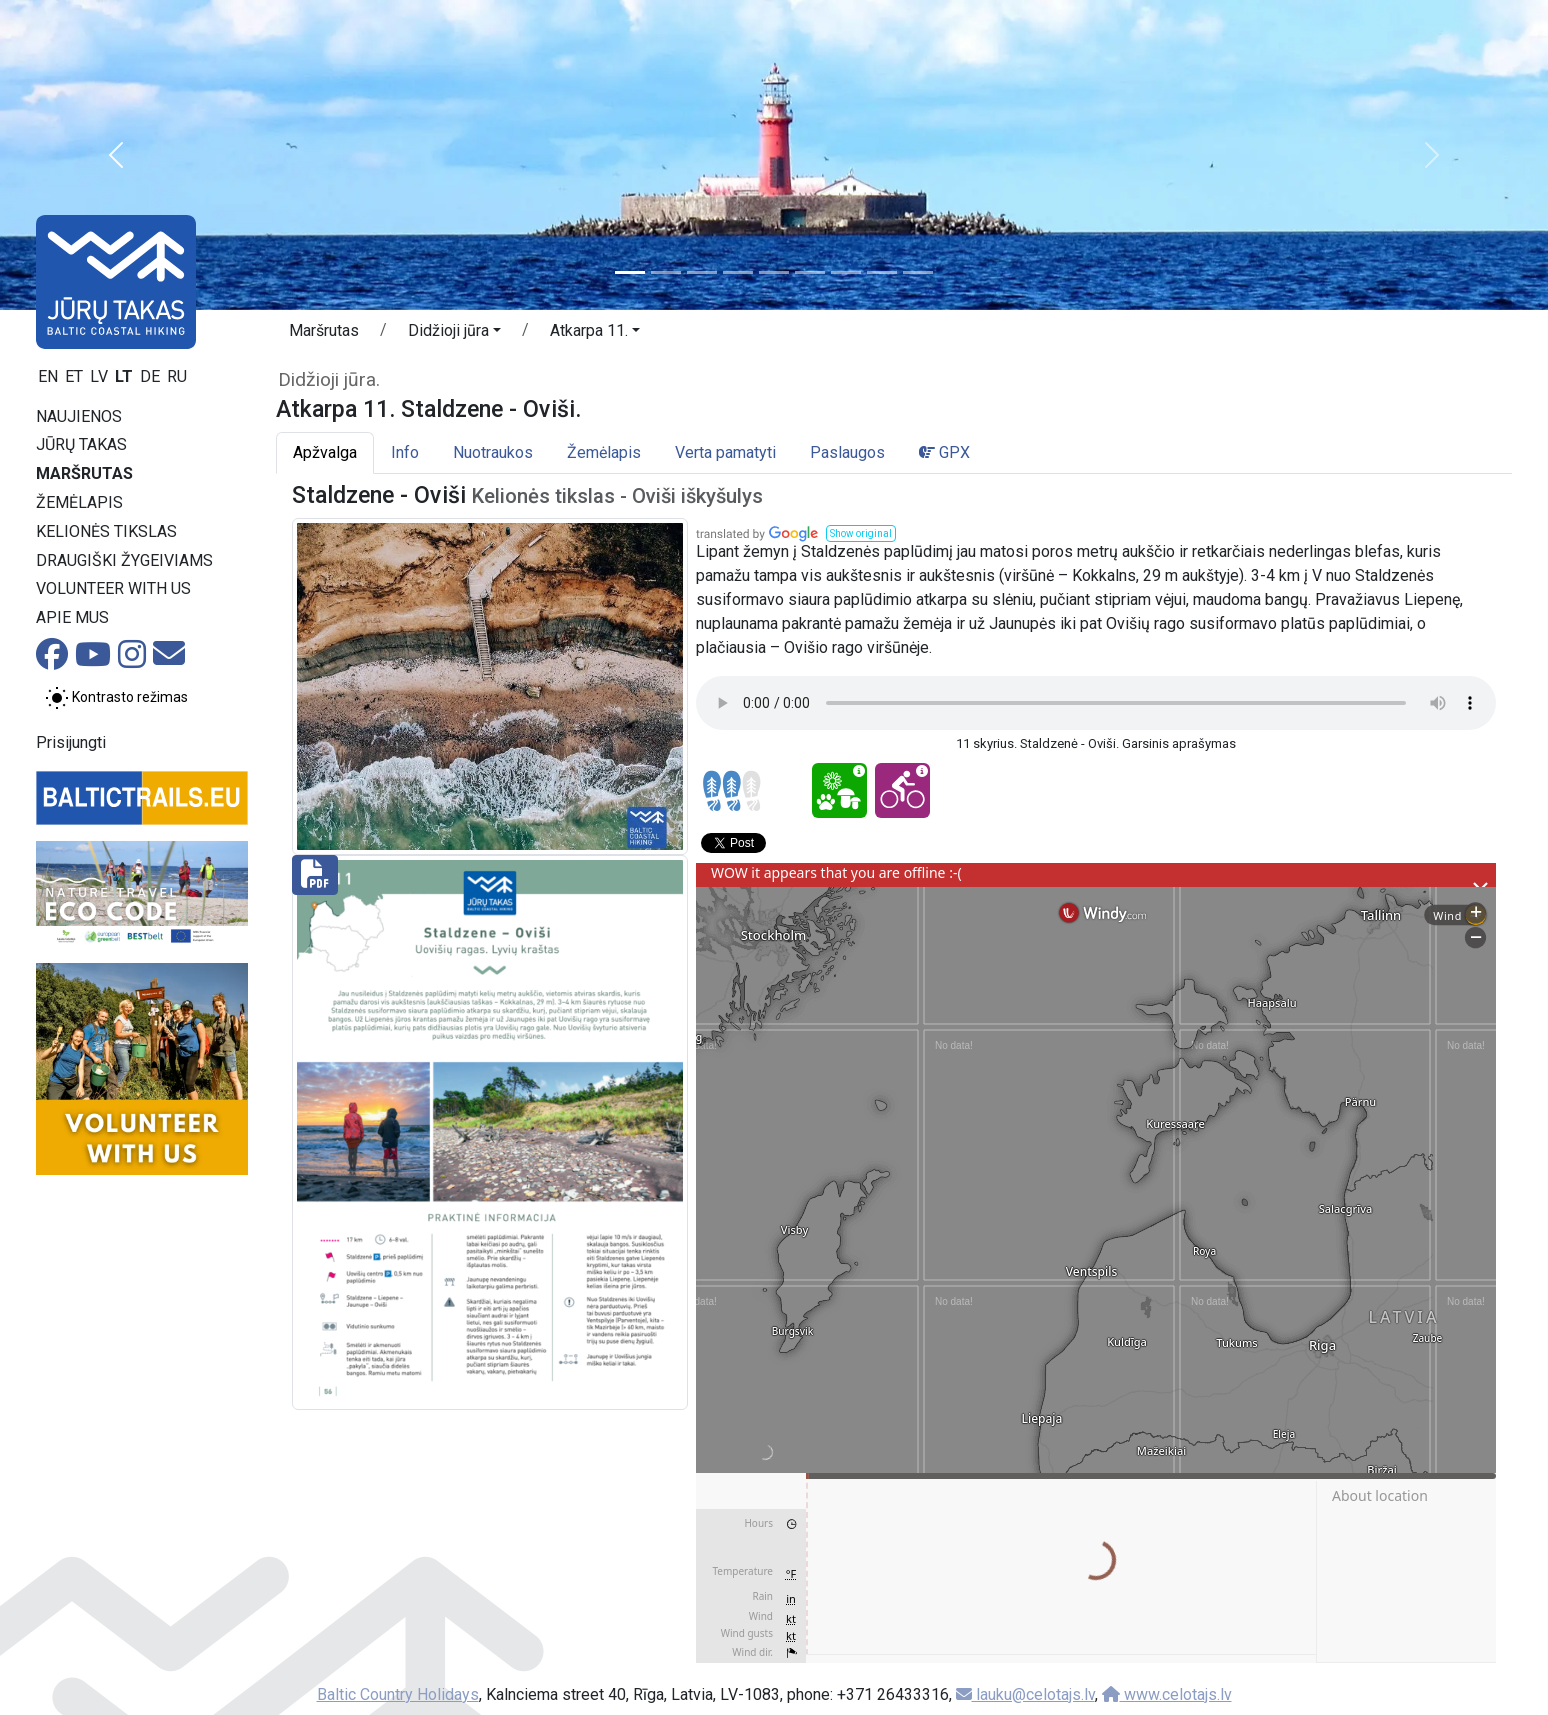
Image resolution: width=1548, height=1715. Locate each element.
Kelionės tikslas (106, 531)
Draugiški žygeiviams (124, 560)
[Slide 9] (918, 272)
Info (405, 452)
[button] (116, 155)
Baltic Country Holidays (398, 1694)
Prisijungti (71, 742)
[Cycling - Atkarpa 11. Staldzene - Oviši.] (902, 790)
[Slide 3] (702, 272)
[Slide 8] (882, 272)
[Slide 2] (666, 272)
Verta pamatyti (725, 452)
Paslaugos (847, 452)
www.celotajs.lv (1167, 1694)
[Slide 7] (846, 272)
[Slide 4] (738, 272)
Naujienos (79, 416)
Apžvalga (325, 452)
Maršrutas (84, 473)
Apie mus (72, 617)
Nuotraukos (493, 452)
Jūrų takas (81, 444)
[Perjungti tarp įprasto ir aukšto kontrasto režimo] (116, 698)
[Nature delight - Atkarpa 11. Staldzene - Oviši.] (839, 790)
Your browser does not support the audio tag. (1096, 703)
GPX (944, 452)
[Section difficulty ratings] (732, 791)
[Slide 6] (810, 272)
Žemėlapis (79, 502)
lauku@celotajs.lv (1025, 1694)
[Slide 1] (630, 272)
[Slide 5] (774, 272)
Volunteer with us (113, 588)
